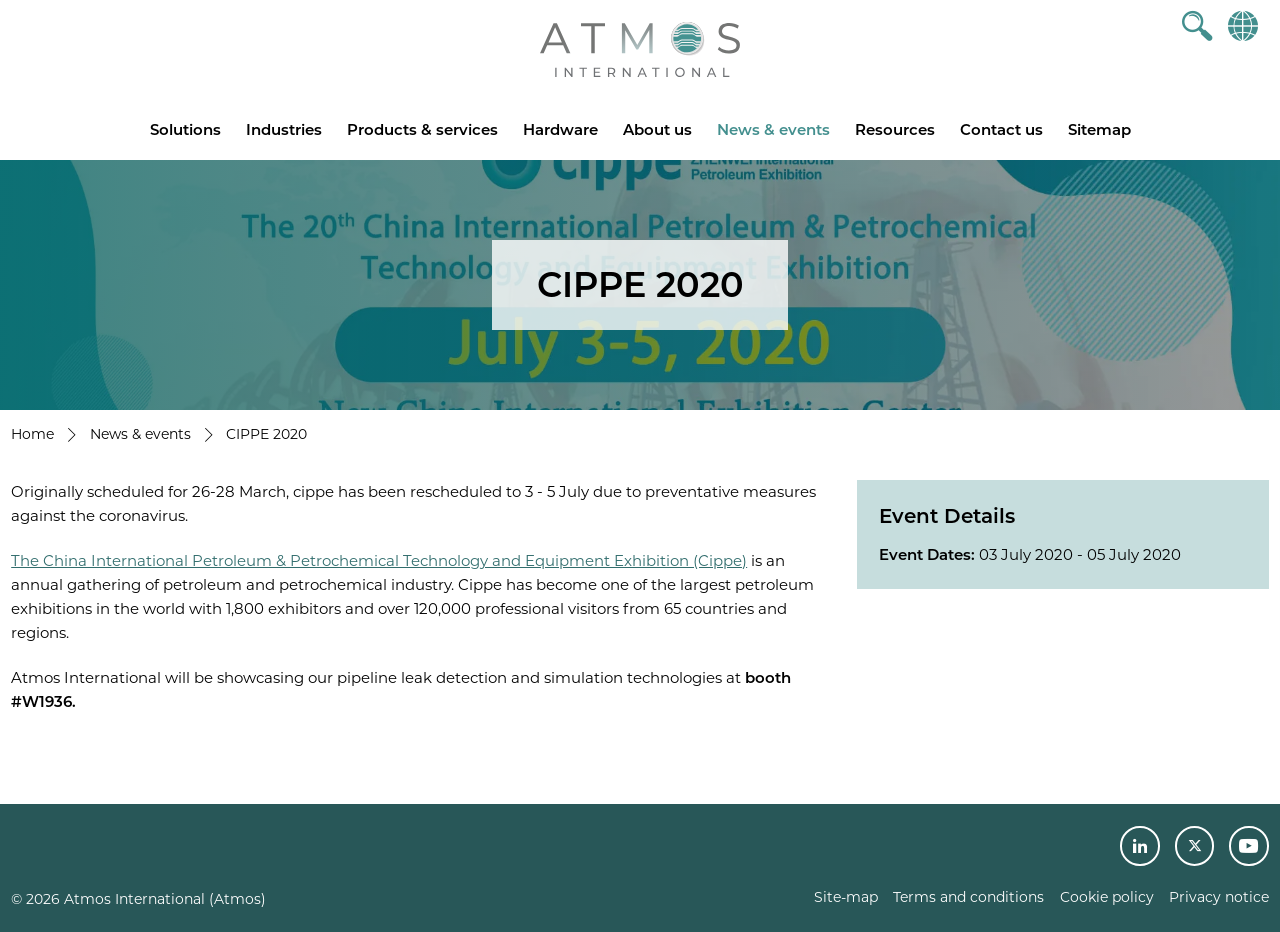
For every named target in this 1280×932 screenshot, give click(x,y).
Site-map (846, 897)
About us (657, 129)
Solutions (185, 129)
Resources (895, 129)
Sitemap (1099, 129)
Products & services (422, 129)
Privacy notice (1219, 897)
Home (32, 434)
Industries (284, 129)
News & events (773, 129)
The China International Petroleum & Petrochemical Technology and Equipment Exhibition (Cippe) (379, 560)
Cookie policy (1107, 897)
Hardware (560, 129)
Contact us (1001, 129)
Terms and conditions (968, 897)
